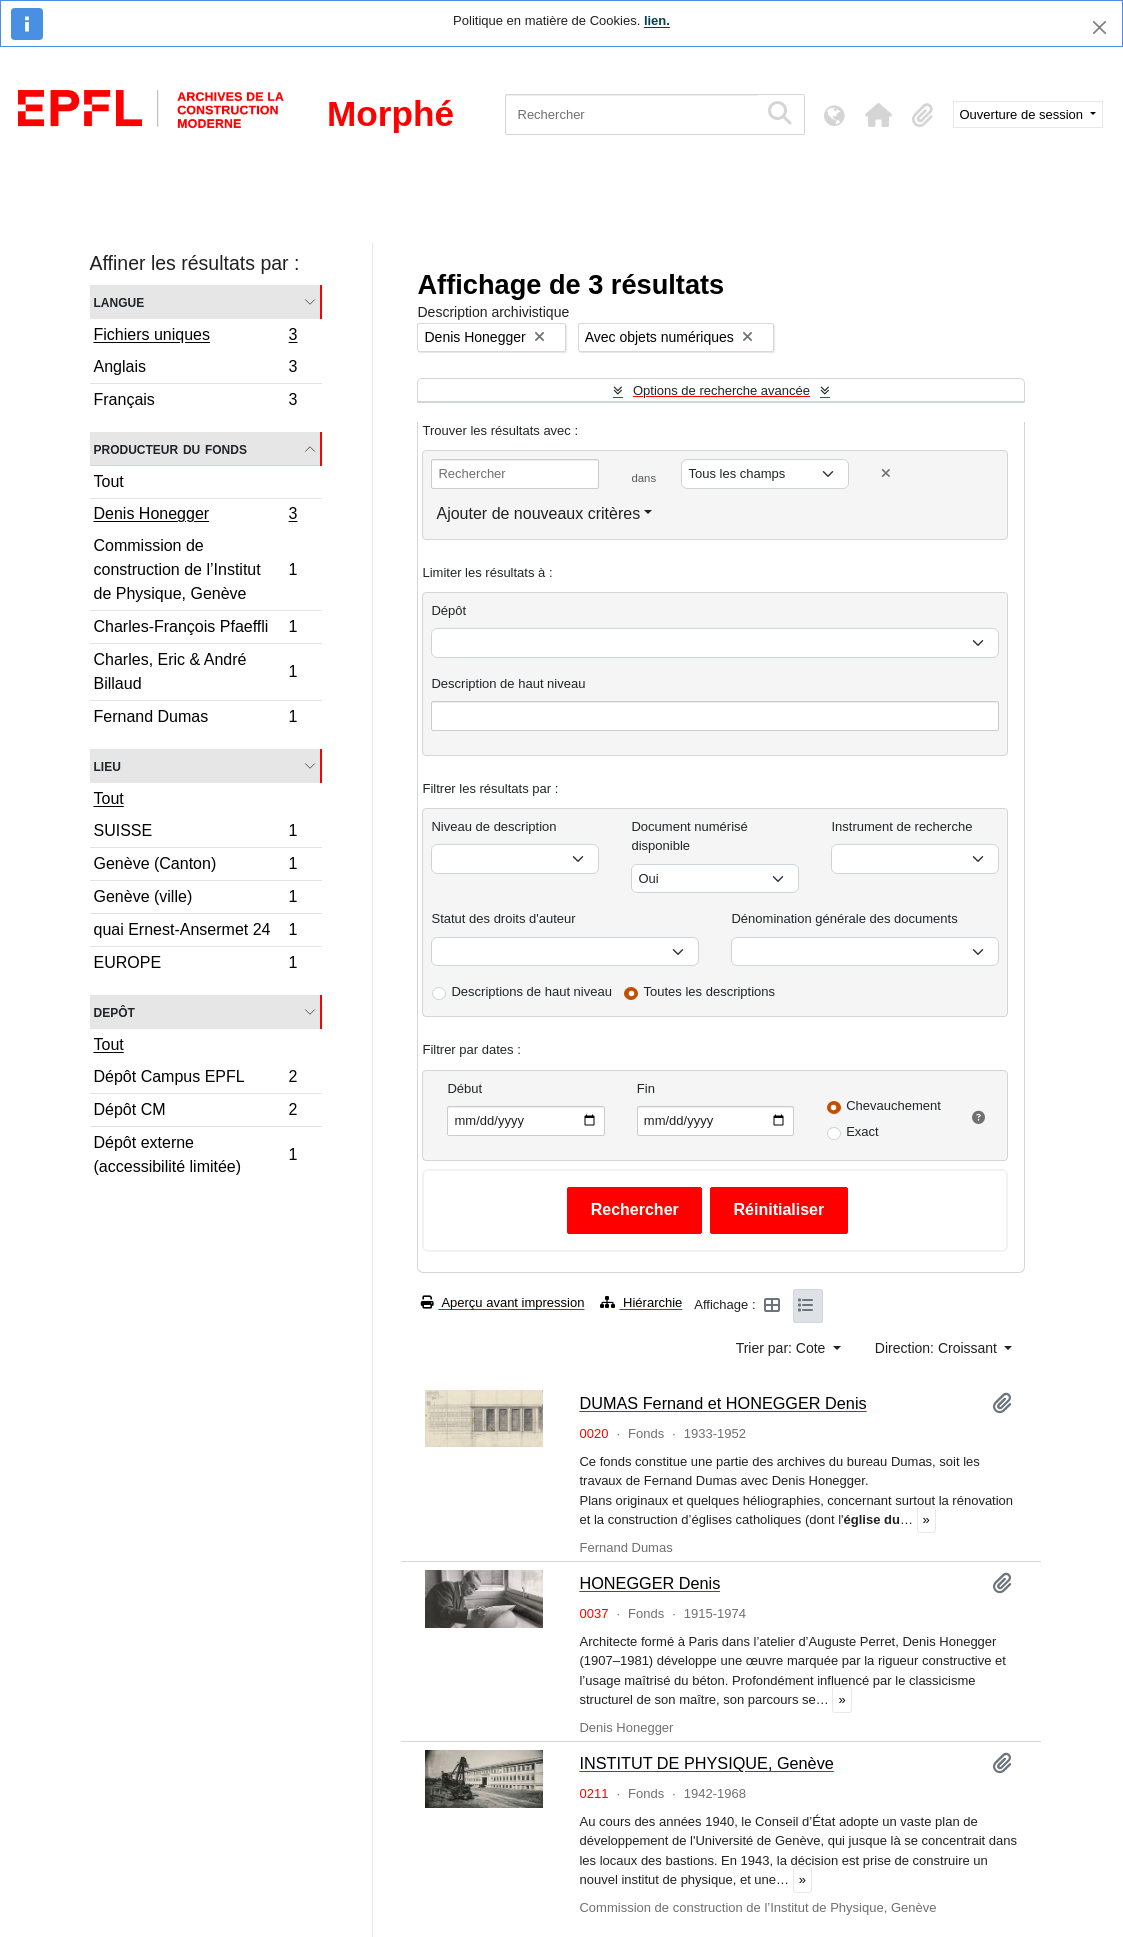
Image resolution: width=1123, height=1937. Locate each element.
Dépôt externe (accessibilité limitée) (195, 1154)
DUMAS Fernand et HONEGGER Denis (722, 1403)
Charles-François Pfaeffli (195, 629)
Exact (862, 1131)
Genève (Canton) (195, 866)
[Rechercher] (631, 114)
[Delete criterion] (886, 473)
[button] (879, 115)
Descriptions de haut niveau (531, 991)
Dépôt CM (195, 1112)
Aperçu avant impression (502, 1302)
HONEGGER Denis (649, 1583)
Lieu (107, 765)
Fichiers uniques (195, 337)
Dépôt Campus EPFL (195, 1079)
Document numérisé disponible (689, 836)
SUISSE (195, 833)
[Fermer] (1099, 27)
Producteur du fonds (170, 448)
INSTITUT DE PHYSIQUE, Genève (706, 1763)
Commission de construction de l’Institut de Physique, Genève (195, 569)
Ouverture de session (1023, 114)
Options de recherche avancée (721, 390)
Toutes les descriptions (710, 991)
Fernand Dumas (195, 719)
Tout (109, 481)
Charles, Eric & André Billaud (195, 671)
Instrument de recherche (901, 826)
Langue (119, 301)
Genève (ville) (195, 899)
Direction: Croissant (938, 1348)
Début (464, 1088)
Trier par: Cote (783, 1348)
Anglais (195, 369)
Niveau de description (493, 826)
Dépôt (448, 610)
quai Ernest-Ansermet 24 (195, 932)
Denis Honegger (195, 516)
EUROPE (195, 965)
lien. (657, 20)
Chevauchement (893, 1105)
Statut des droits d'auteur (503, 918)
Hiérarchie (641, 1302)
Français (195, 402)
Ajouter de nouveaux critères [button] (538, 513)
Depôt (114, 1011)
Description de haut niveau (508, 683)
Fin (646, 1088)
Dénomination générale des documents (844, 918)
